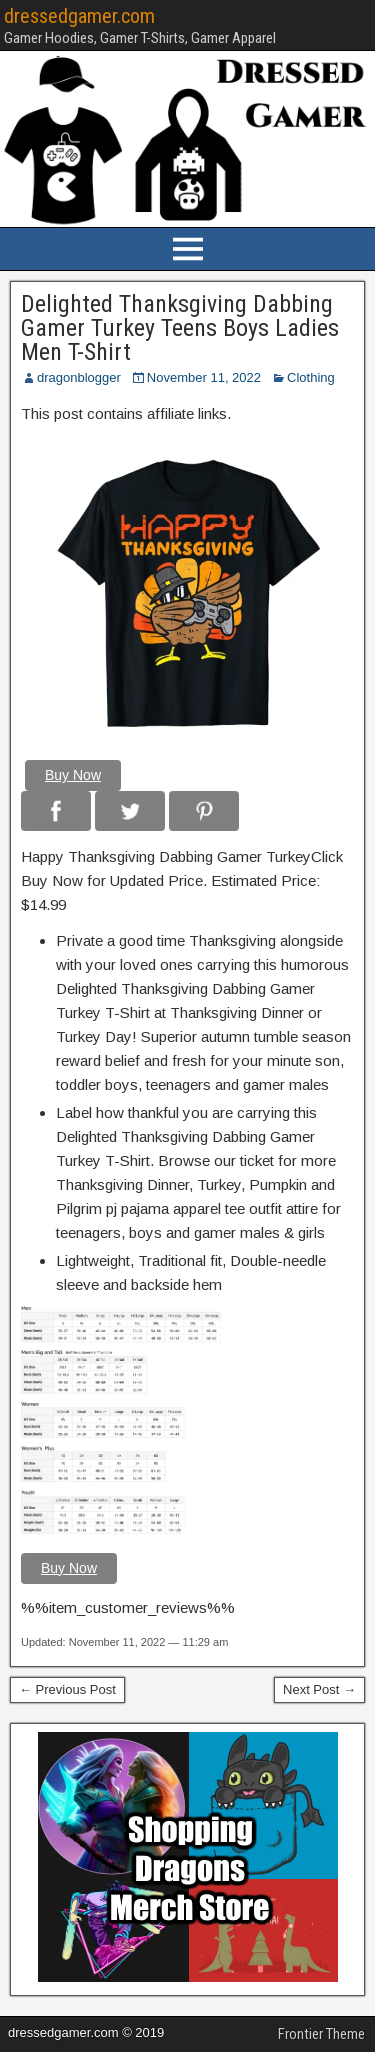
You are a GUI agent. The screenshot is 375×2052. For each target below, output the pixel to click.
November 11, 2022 (204, 377)
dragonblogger (79, 377)
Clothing (311, 377)
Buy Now (73, 775)
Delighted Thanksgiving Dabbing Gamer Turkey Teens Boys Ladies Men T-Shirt (180, 328)
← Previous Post (67, 1689)
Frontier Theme (321, 2034)
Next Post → (319, 1689)
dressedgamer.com (79, 16)
